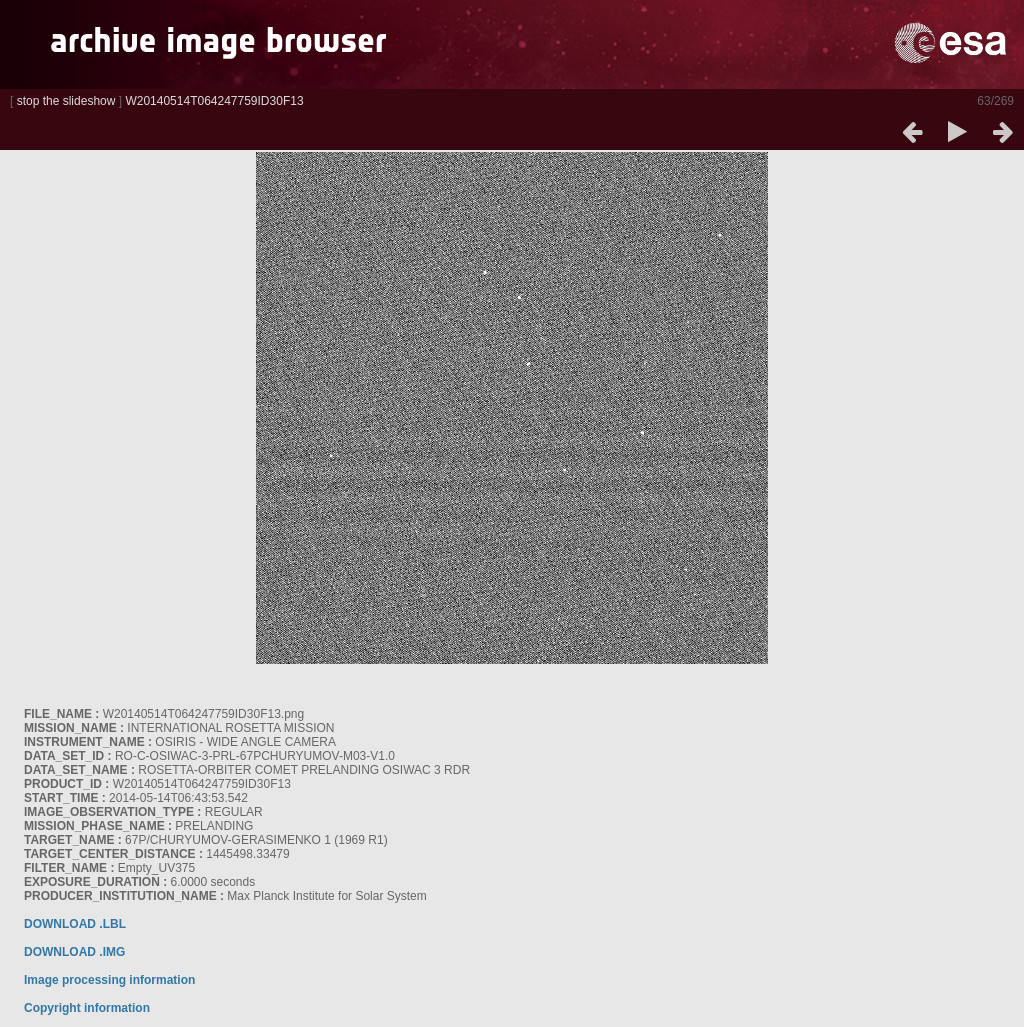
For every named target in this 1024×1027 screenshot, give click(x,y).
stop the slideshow (66, 101)
